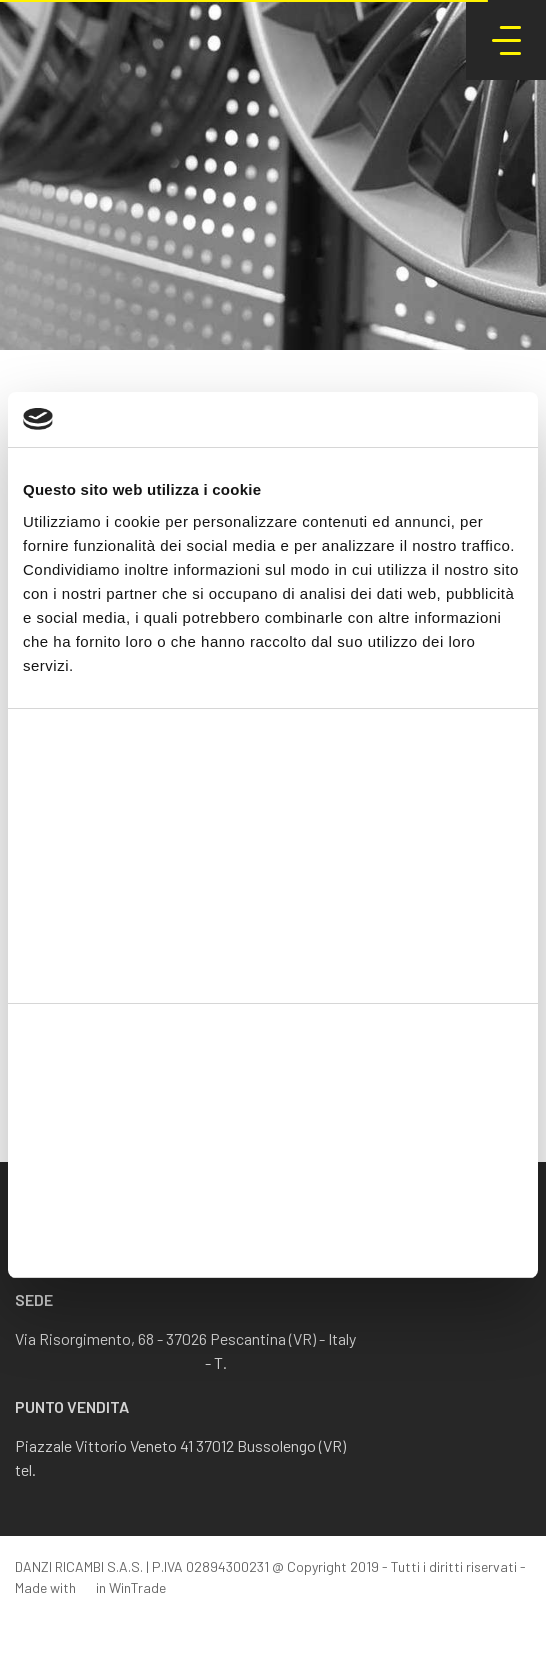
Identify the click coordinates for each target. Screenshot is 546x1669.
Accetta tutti (273, 1101)
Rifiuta (273, 1232)
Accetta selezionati (272, 1166)
